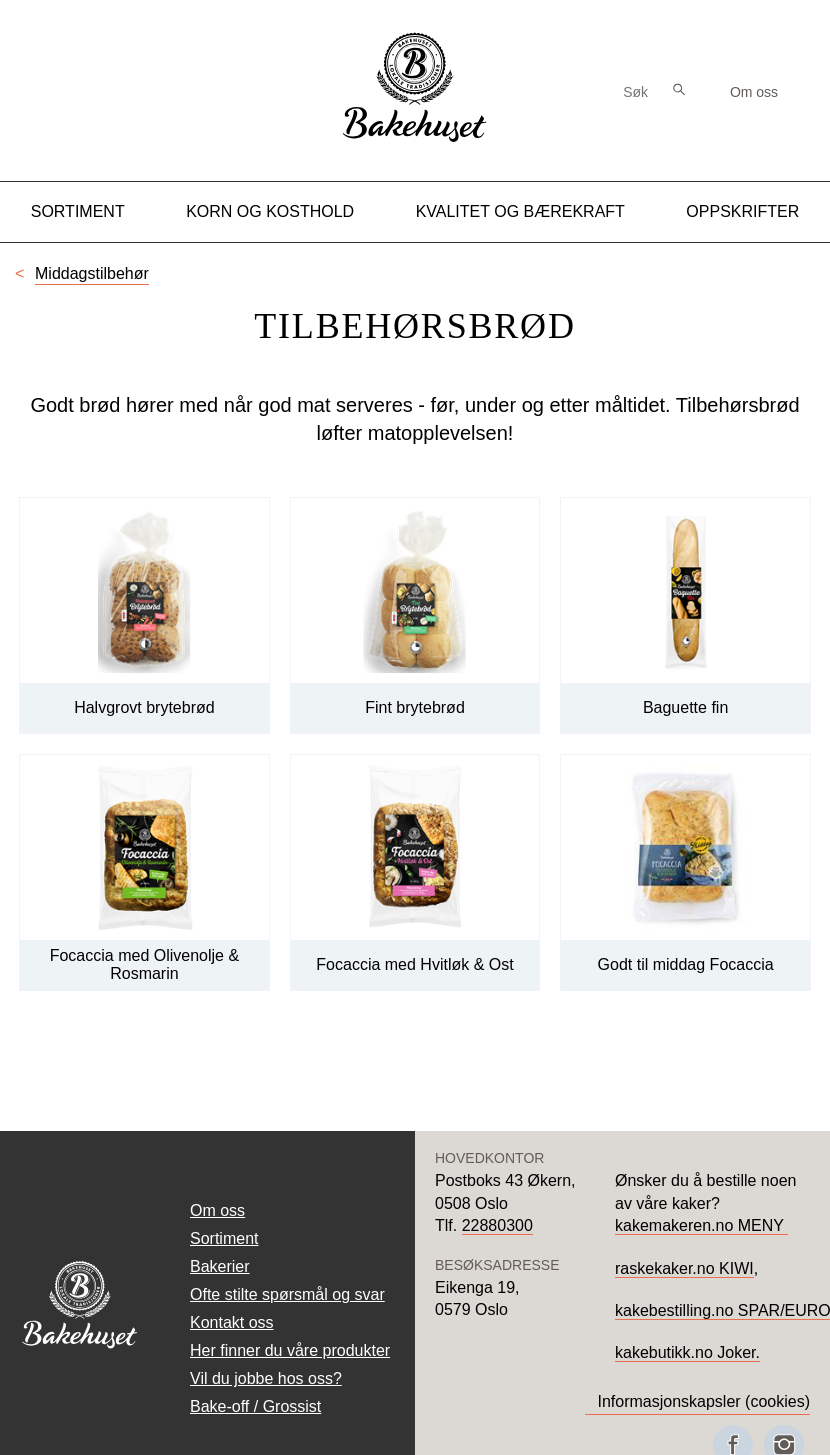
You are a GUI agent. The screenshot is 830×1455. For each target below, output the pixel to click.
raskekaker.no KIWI (684, 1268)
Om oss (754, 92)
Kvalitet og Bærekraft (520, 211)
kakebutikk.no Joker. (687, 1352)
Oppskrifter (742, 211)
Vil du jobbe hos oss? (266, 1378)
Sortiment (78, 211)
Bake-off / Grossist (255, 1406)
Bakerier (220, 1266)
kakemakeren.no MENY (701, 1225)
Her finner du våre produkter (290, 1350)
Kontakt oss (232, 1322)
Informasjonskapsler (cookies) (703, 1401)
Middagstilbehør (92, 273)
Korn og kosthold (270, 211)
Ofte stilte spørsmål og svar (287, 1294)
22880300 (497, 1225)
